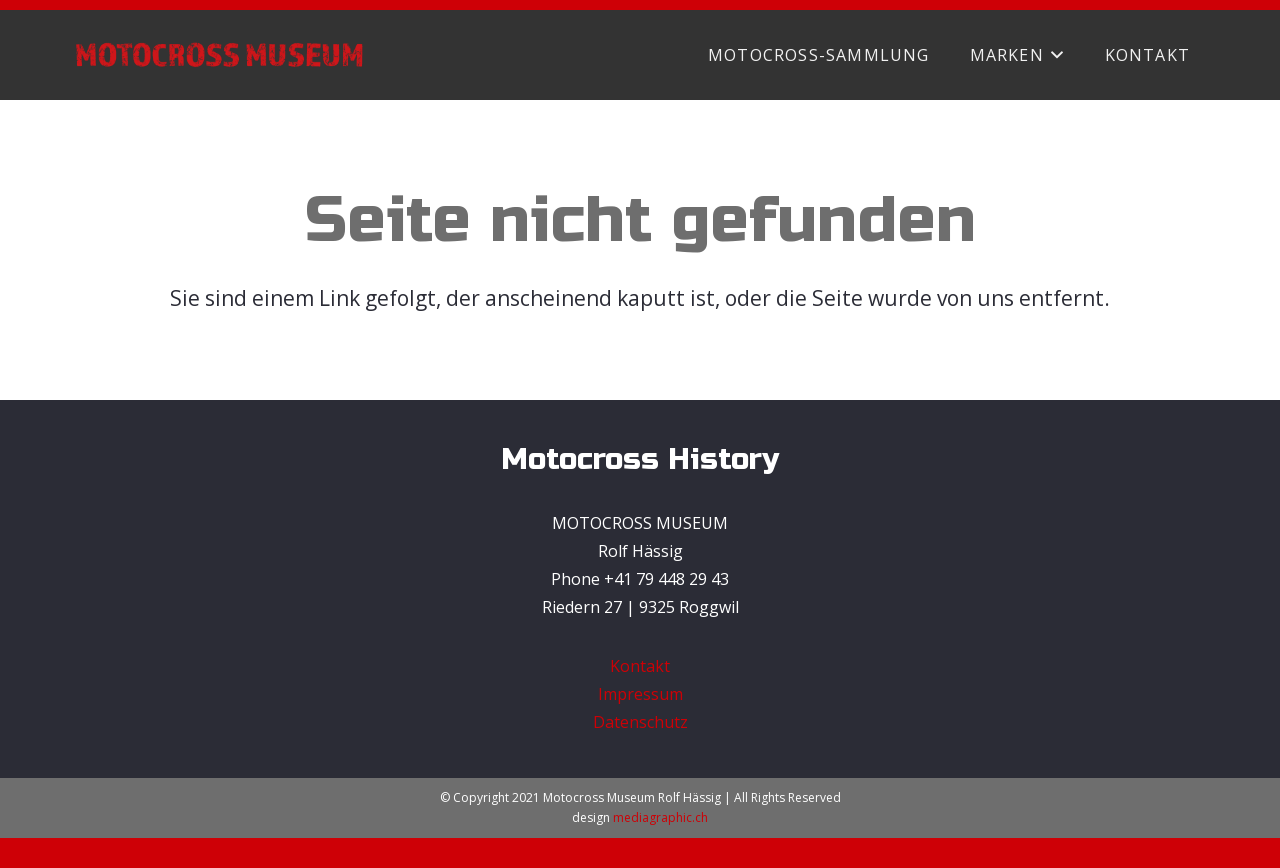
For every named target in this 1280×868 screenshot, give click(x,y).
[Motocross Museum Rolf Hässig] (218, 55)
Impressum (640, 694)
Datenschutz (640, 722)
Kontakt (640, 666)
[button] (1054, 55)
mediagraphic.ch (660, 817)
